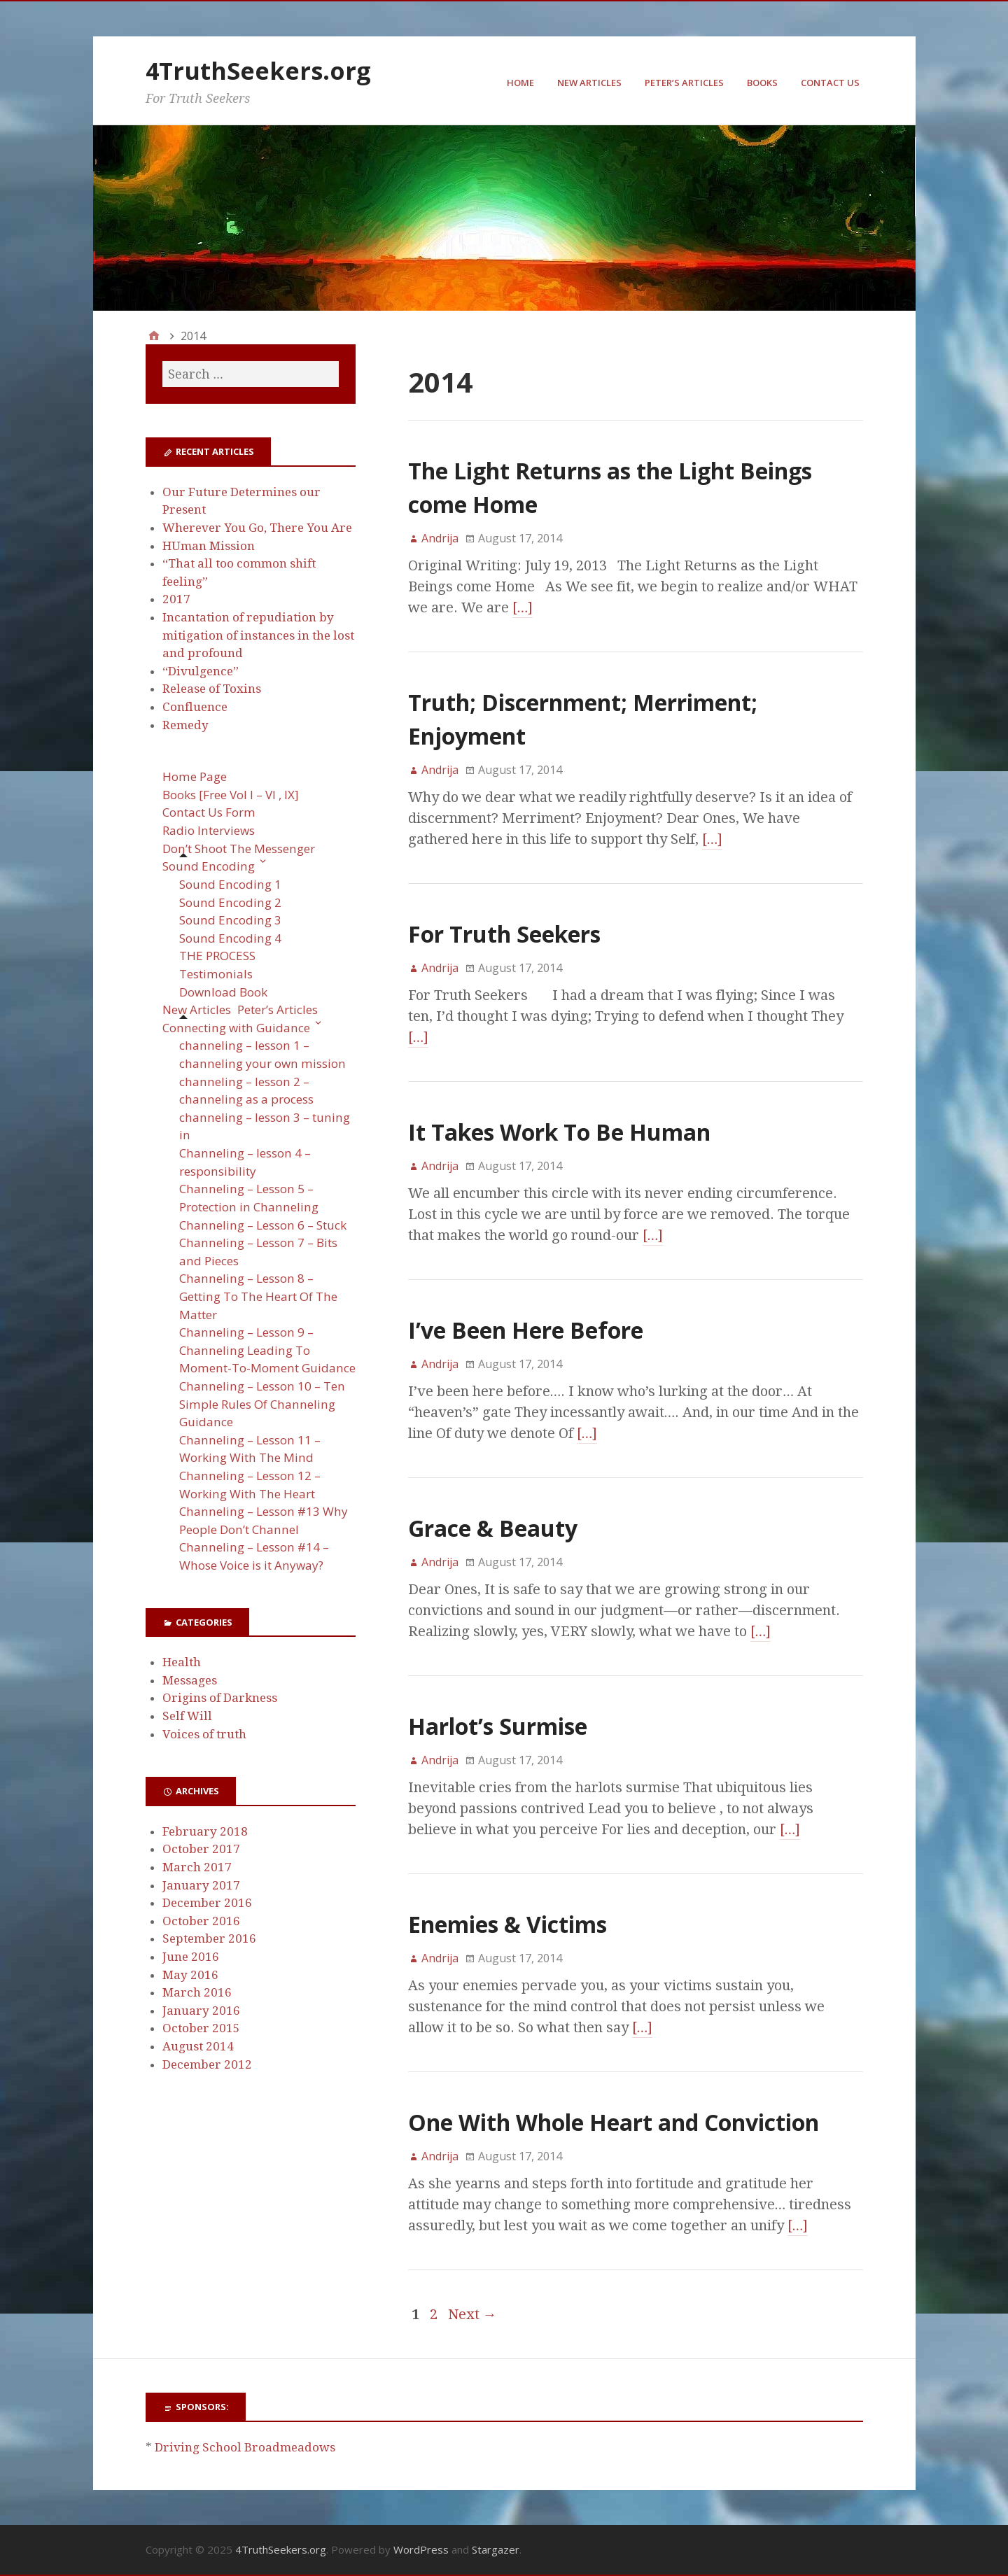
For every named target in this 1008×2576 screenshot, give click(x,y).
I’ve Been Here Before (525, 1330)
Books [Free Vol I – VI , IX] (230, 795)
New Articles (589, 82)
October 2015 (201, 2028)
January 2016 (201, 2011)
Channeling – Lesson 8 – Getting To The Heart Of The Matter (258, 1296)
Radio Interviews (208, 830)
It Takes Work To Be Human (559, 1132)
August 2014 (198, 2046)
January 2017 (201, 1885)
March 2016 (197, 1992)
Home (520, 82)
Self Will (187, 1716)
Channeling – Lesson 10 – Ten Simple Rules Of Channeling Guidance (262, 1404)
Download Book (223, 992)
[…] (522, 607)
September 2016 (209, 1938)
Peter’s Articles (684, 82)
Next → (472, 2314)
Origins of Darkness (219, 1698)
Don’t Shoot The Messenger (238, 848)
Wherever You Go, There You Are (257, 528)
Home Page (194, 776)
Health (181, 1662)
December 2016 (207, 1903)
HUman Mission (208, 546)
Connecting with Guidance (236, 1028)
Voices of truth (204, 1734)
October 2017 (201, 1849)
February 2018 (205, 1831)
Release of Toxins (211, 689)
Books (762, 82)
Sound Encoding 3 (230, 920)
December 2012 (207, 2064)
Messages (189, 1680)
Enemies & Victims (507, 1924)
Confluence (194, 707)
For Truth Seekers (504, 934)
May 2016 (190, 1975)
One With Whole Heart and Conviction (613, 2122)
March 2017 (197, 1867)
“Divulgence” (200, 671)
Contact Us (830, 82)
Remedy (185, 725)
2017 (176, 599)
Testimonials (216, 974)
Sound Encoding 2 (230, 902)
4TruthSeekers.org (258, 71)
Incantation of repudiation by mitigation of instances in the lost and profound (258, 635)
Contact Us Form (208, 812)
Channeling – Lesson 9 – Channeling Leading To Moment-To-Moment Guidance (267, 1350)
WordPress (421, 2549)
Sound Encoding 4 (230, 938)
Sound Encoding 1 (230, 884)
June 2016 (190, 1957)
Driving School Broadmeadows (245, 2447)
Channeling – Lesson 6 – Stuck (262, 1225)
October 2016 (201, 1921)
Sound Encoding (208, 866)
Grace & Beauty (493, 1528)
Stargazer (495, 2549)
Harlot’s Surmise (497, 1726)
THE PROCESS (217, 956)
